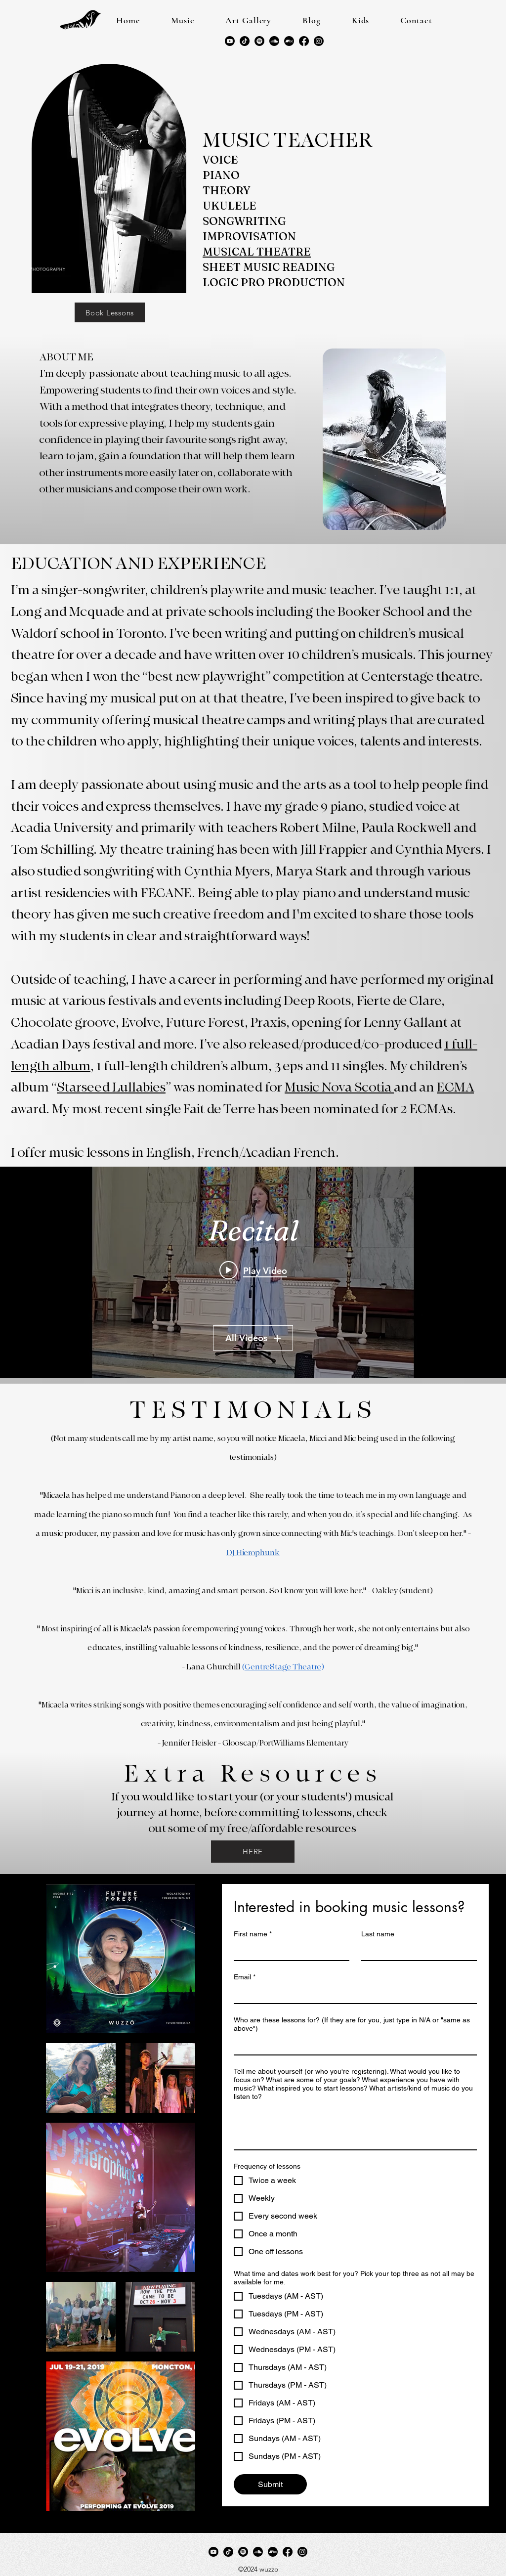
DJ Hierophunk (253, 1552)
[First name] (288, 1951)
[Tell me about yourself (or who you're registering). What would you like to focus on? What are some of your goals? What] (355, 2127)
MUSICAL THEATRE (257, 252)
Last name (377, 1934)
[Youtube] (230, 41)
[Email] (352, 1994)
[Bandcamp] (289, 41)
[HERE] (253, 1851)
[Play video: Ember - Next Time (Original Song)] (253, 1270)
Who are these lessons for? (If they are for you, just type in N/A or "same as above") (352, 2024)
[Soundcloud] (274, 41)
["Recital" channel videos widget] (253, 1272)
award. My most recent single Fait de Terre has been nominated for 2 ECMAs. (233, 1109)
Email (244, 1977)
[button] (183, 20)
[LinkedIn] (319, 41)
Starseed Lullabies (111, 1087)
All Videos (253, 1338)
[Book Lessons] (110, 312)
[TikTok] (245, 41)
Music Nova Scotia (339, 1087)
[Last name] (416, 1951)
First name (253, 1934)
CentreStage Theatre (283, 1666)
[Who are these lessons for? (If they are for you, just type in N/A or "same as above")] (352, 2045)
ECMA (455, 1087)
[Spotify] (259, 41)
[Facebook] (304, 41)
